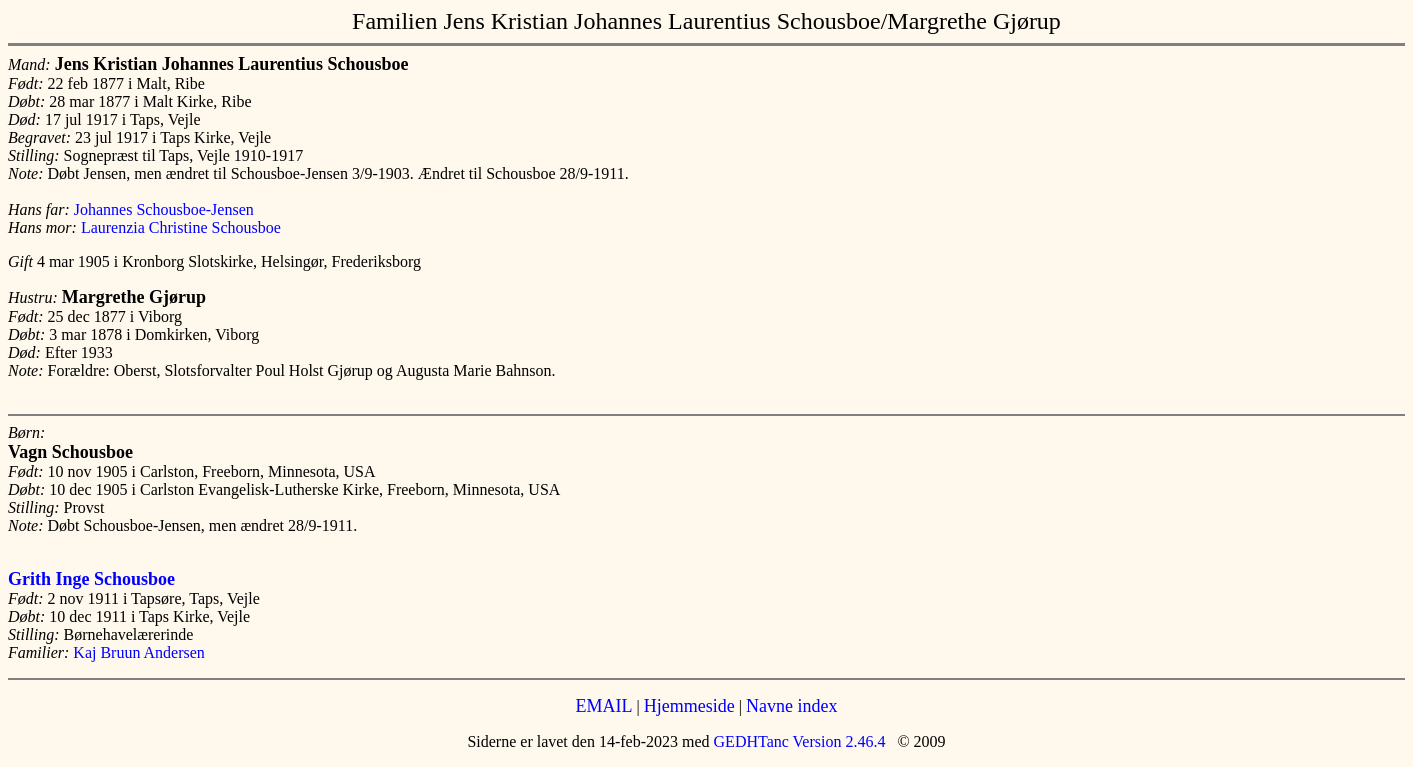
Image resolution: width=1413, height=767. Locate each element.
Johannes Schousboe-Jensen (164, 209)
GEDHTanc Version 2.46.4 (798, 741)
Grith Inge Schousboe (91, 579)
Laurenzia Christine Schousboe (181, 227)
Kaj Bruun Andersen (139, 652)
